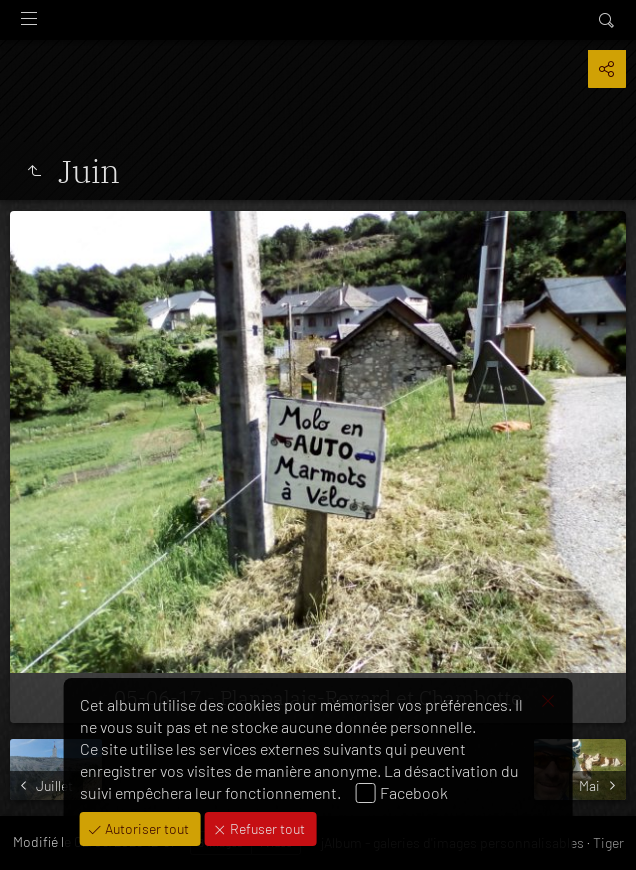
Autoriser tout (145, 828)
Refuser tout (266, 828)
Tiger (608, 842)
